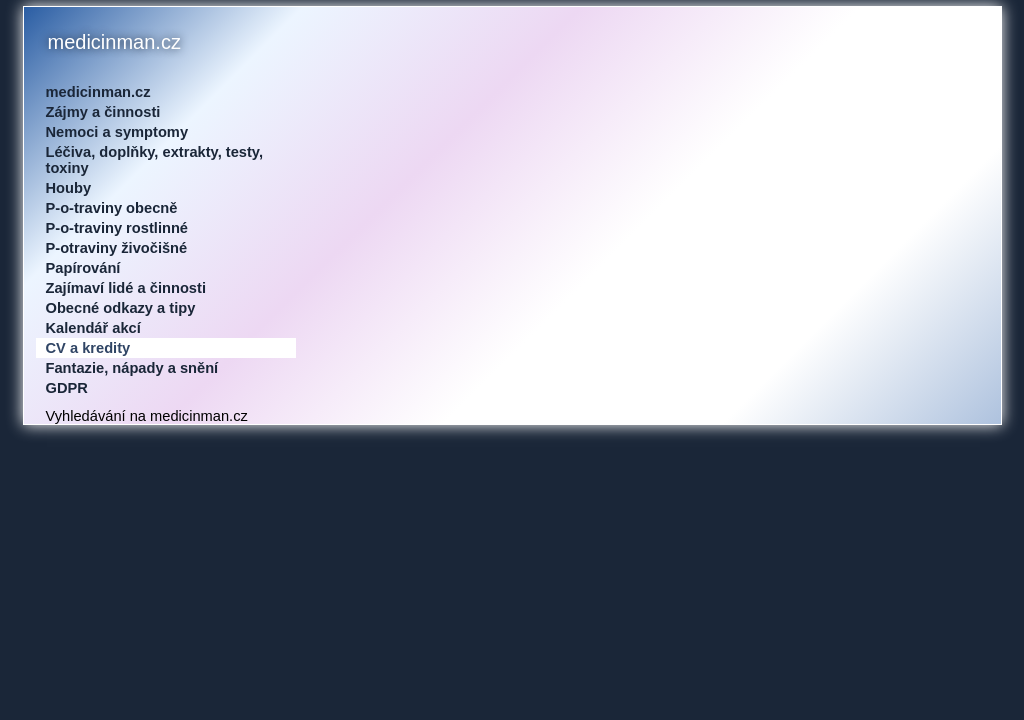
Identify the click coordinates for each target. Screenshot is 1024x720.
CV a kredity (88, 348)
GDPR (67, 388)
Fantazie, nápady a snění (132, 368)
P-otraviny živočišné (117, 248)
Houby (69, 188)
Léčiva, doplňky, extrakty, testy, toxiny (155, 160)
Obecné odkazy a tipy (121, 308)
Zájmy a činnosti (103, 112)
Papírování (83, 268)
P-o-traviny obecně (112, 208)
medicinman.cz (98, 92)
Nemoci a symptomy (117, 132)
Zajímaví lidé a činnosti (126, 288)
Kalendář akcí (93, 328)
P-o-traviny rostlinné (117, 228)
